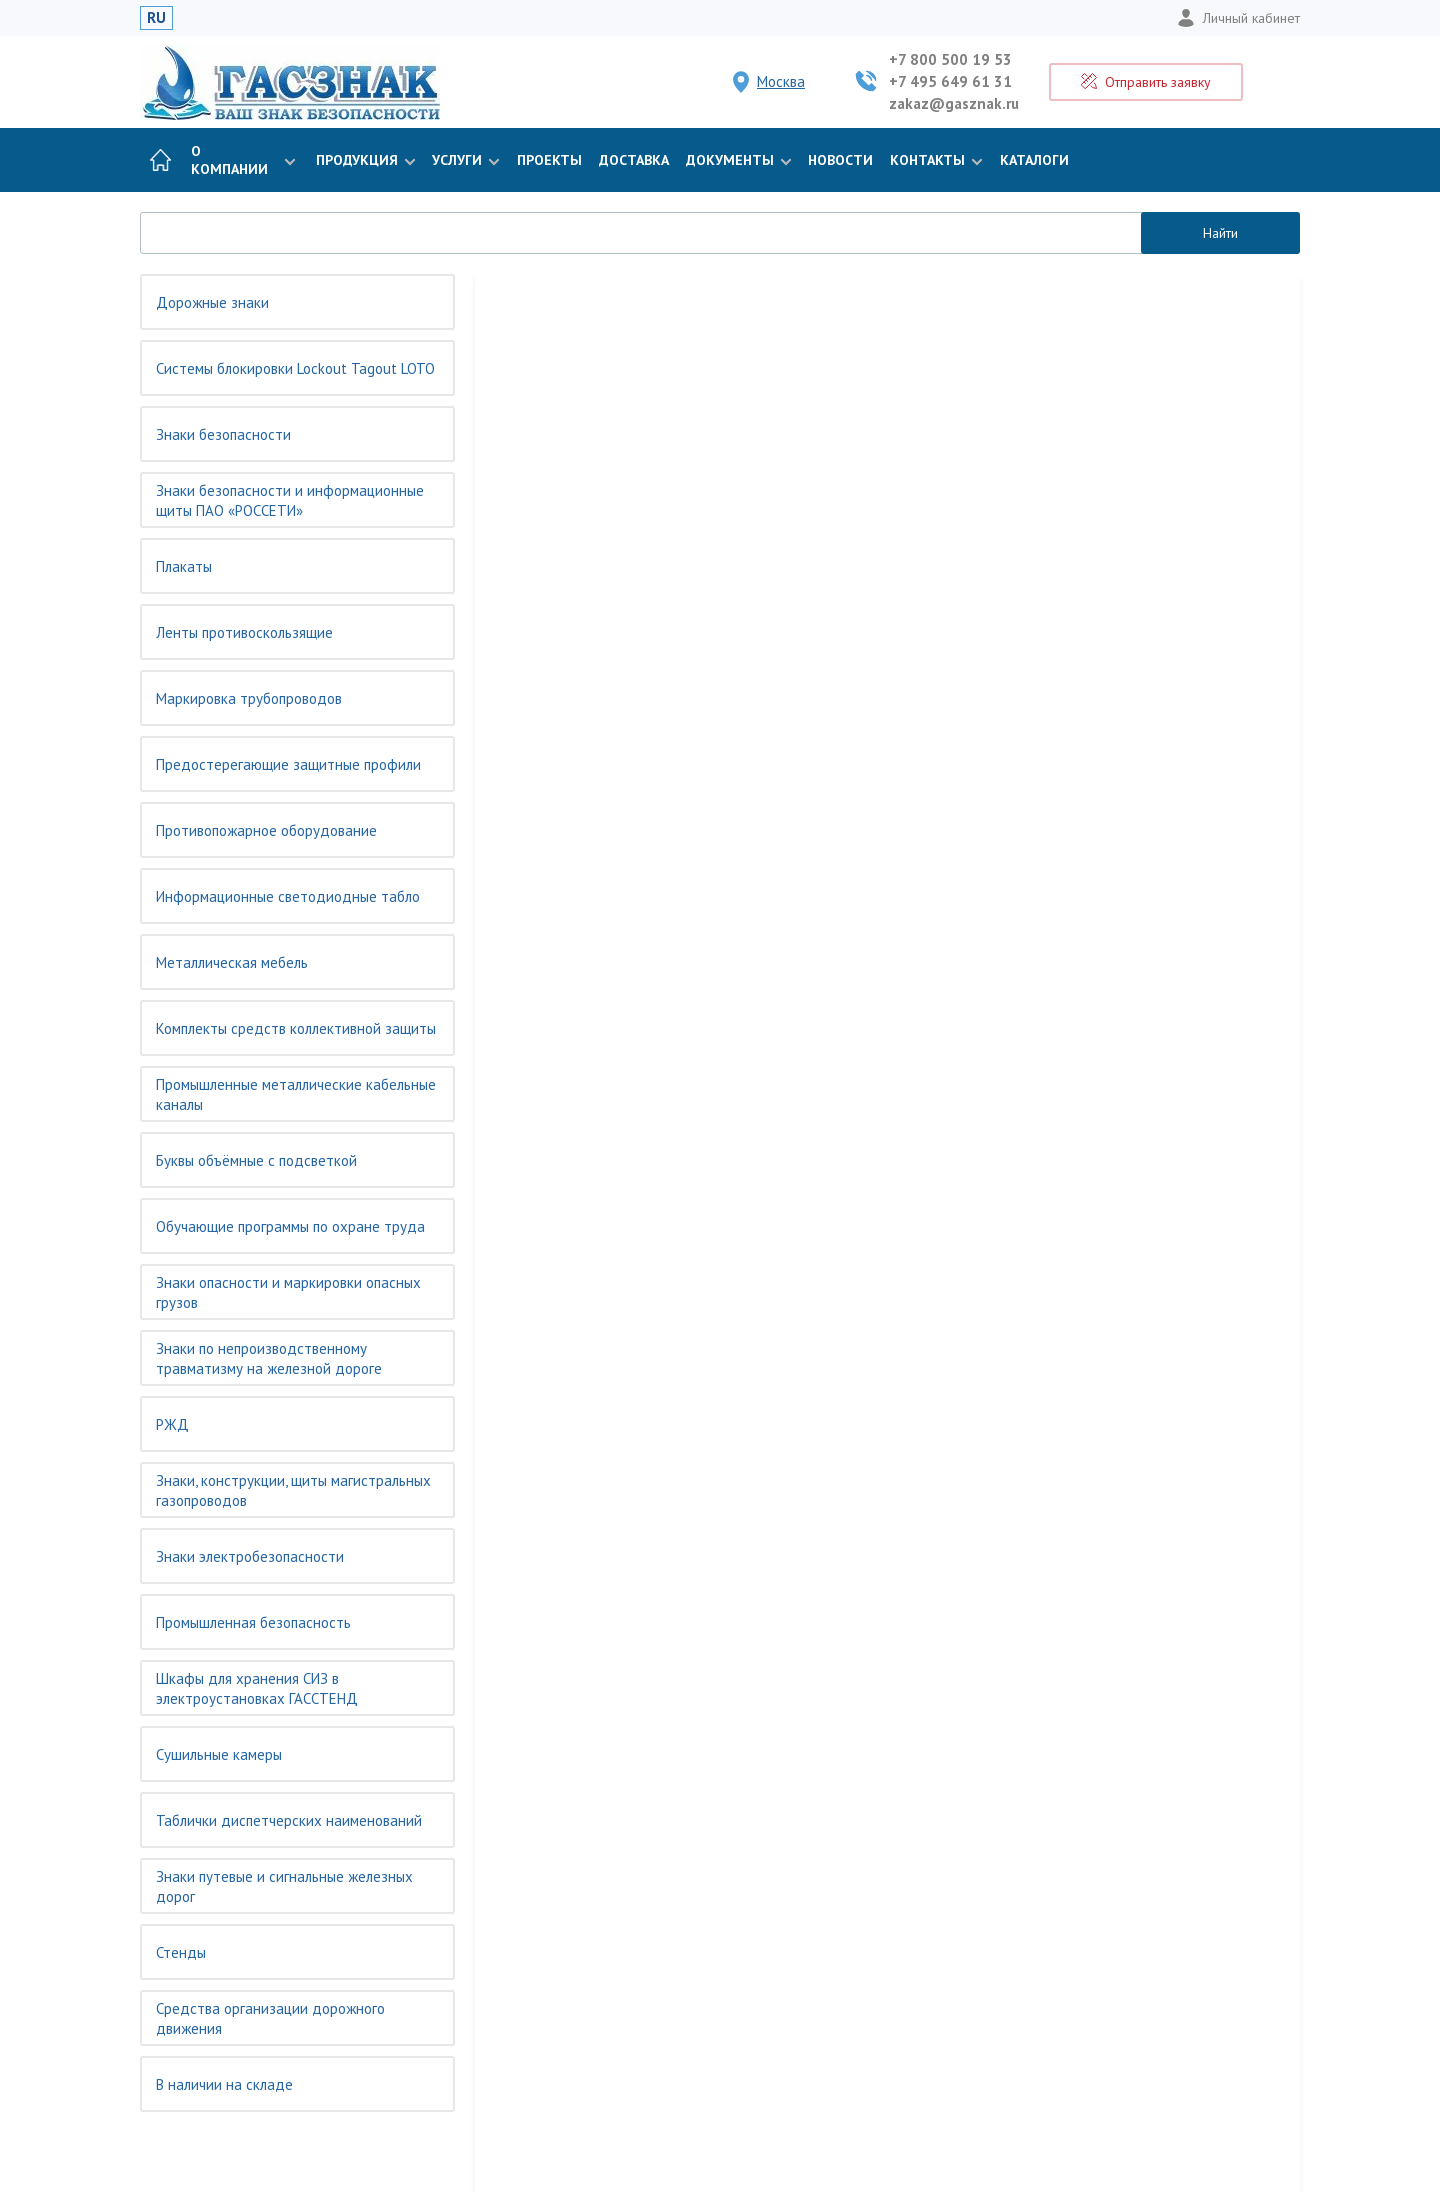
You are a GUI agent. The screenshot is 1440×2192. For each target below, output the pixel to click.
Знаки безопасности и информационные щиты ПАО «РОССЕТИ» (290, 500)
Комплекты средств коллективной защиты (296, 1028)
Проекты (549, 160)
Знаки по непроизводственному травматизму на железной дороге (269, 1358)
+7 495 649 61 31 (950, 81)
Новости (840, 160)
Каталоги (1034, 160)
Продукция (364, 160)
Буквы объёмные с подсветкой (256, 1160)
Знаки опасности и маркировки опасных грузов (288, 1292)
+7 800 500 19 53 (950, 59)
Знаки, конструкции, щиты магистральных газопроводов (293, 1490)
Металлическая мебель (232, 962)
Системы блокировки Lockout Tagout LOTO (295, 368)
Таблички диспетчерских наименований (289, 1820)
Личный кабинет (1238, 18)
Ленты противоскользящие (244, 632)
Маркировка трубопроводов (249, 698)
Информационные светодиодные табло (288, 896)
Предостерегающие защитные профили (288, 764)
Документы (737, 160)
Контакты (934, 160)
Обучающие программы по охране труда (290, 1226)
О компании (243, 160)
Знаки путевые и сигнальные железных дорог (284, 1886)
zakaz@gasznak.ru (954, 103)
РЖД (172, 1424)
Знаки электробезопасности (250, 1556)
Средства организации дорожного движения (270, 2018)
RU (156, 17)
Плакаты (184, 566)
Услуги (464, 160)
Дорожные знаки (212, 302)
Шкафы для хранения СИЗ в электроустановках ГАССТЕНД (257, 1688)
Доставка (634, 160)
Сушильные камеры (219, 1754)
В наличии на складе (224, 2084)
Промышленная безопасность (253, 1622)
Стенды (181, 1952)
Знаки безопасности (223, 434)
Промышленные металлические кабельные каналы (296, 1094)
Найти (1220, 233)
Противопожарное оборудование (266, 830)
